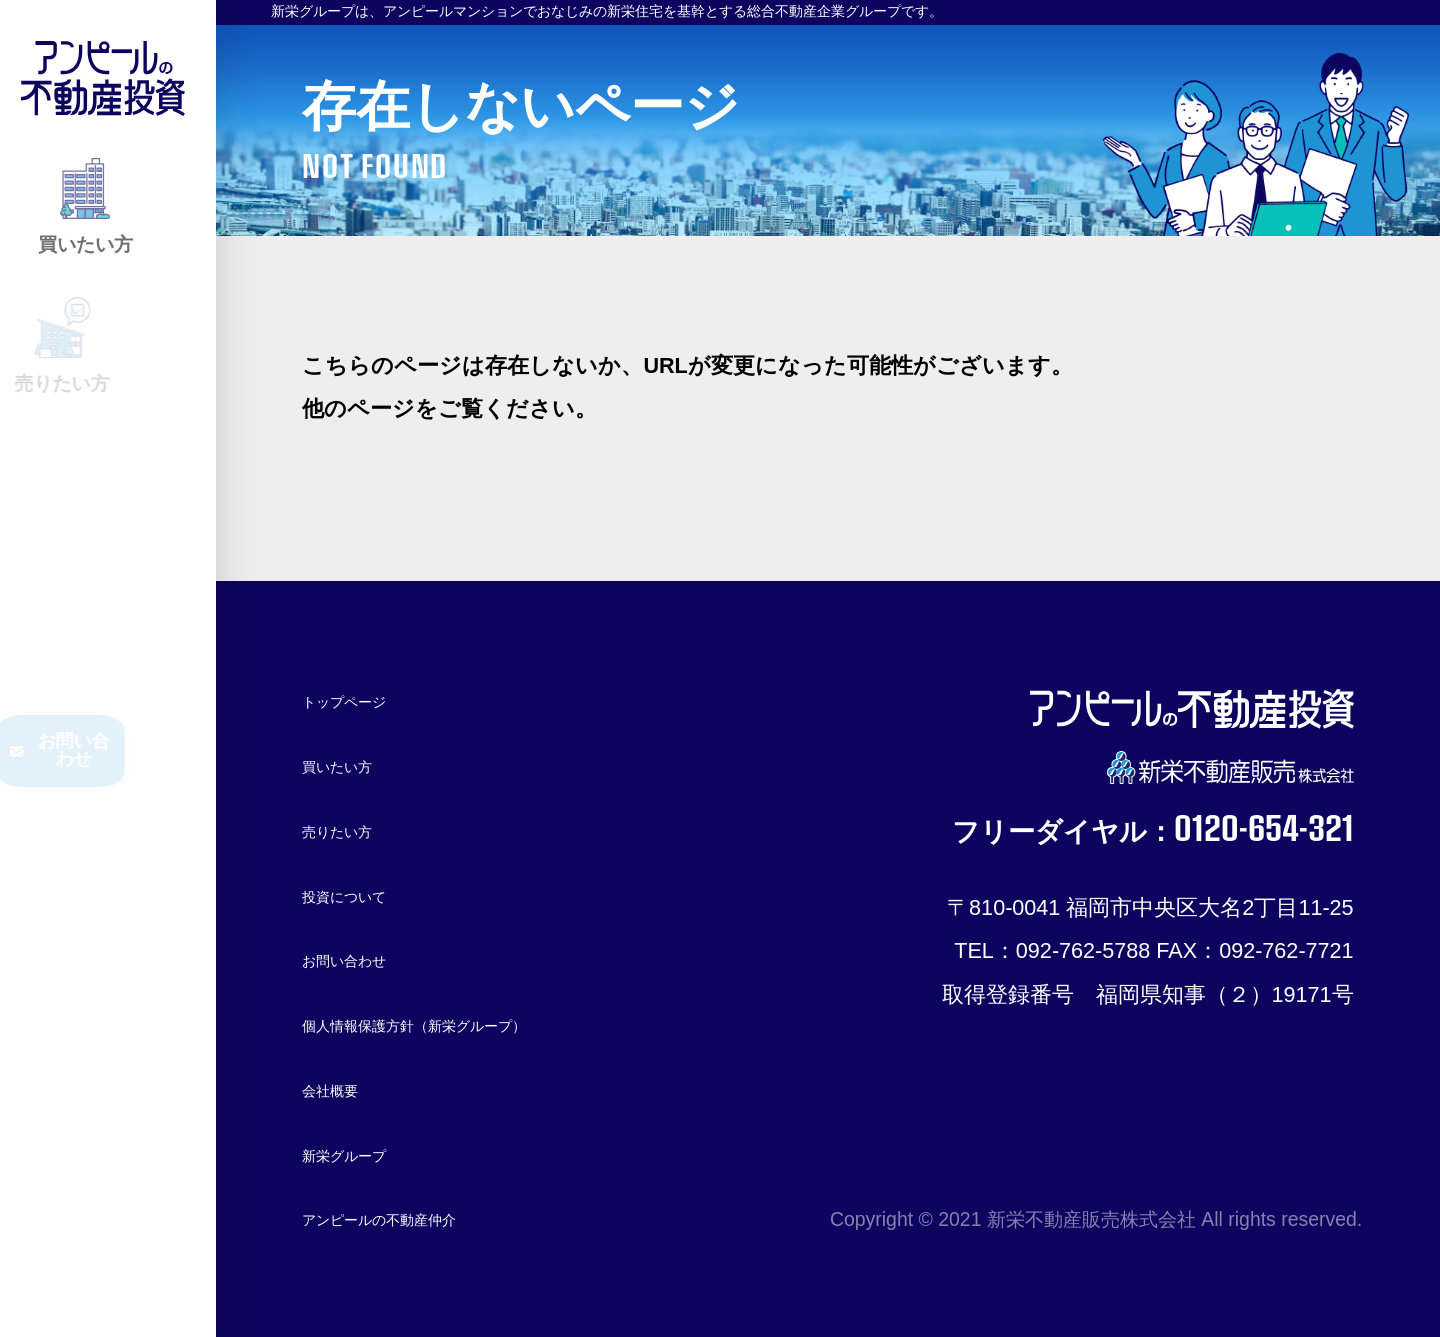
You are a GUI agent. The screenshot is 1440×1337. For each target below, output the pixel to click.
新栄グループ (369, 1153)
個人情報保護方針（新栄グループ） (479, 1023)
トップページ (370, 699)
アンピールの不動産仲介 (425, 1217)
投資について (370, 893)
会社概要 (346, 1088)
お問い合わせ (370, 958)
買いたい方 (358, 764)
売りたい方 (358, 829)
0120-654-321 (1217, 834)
